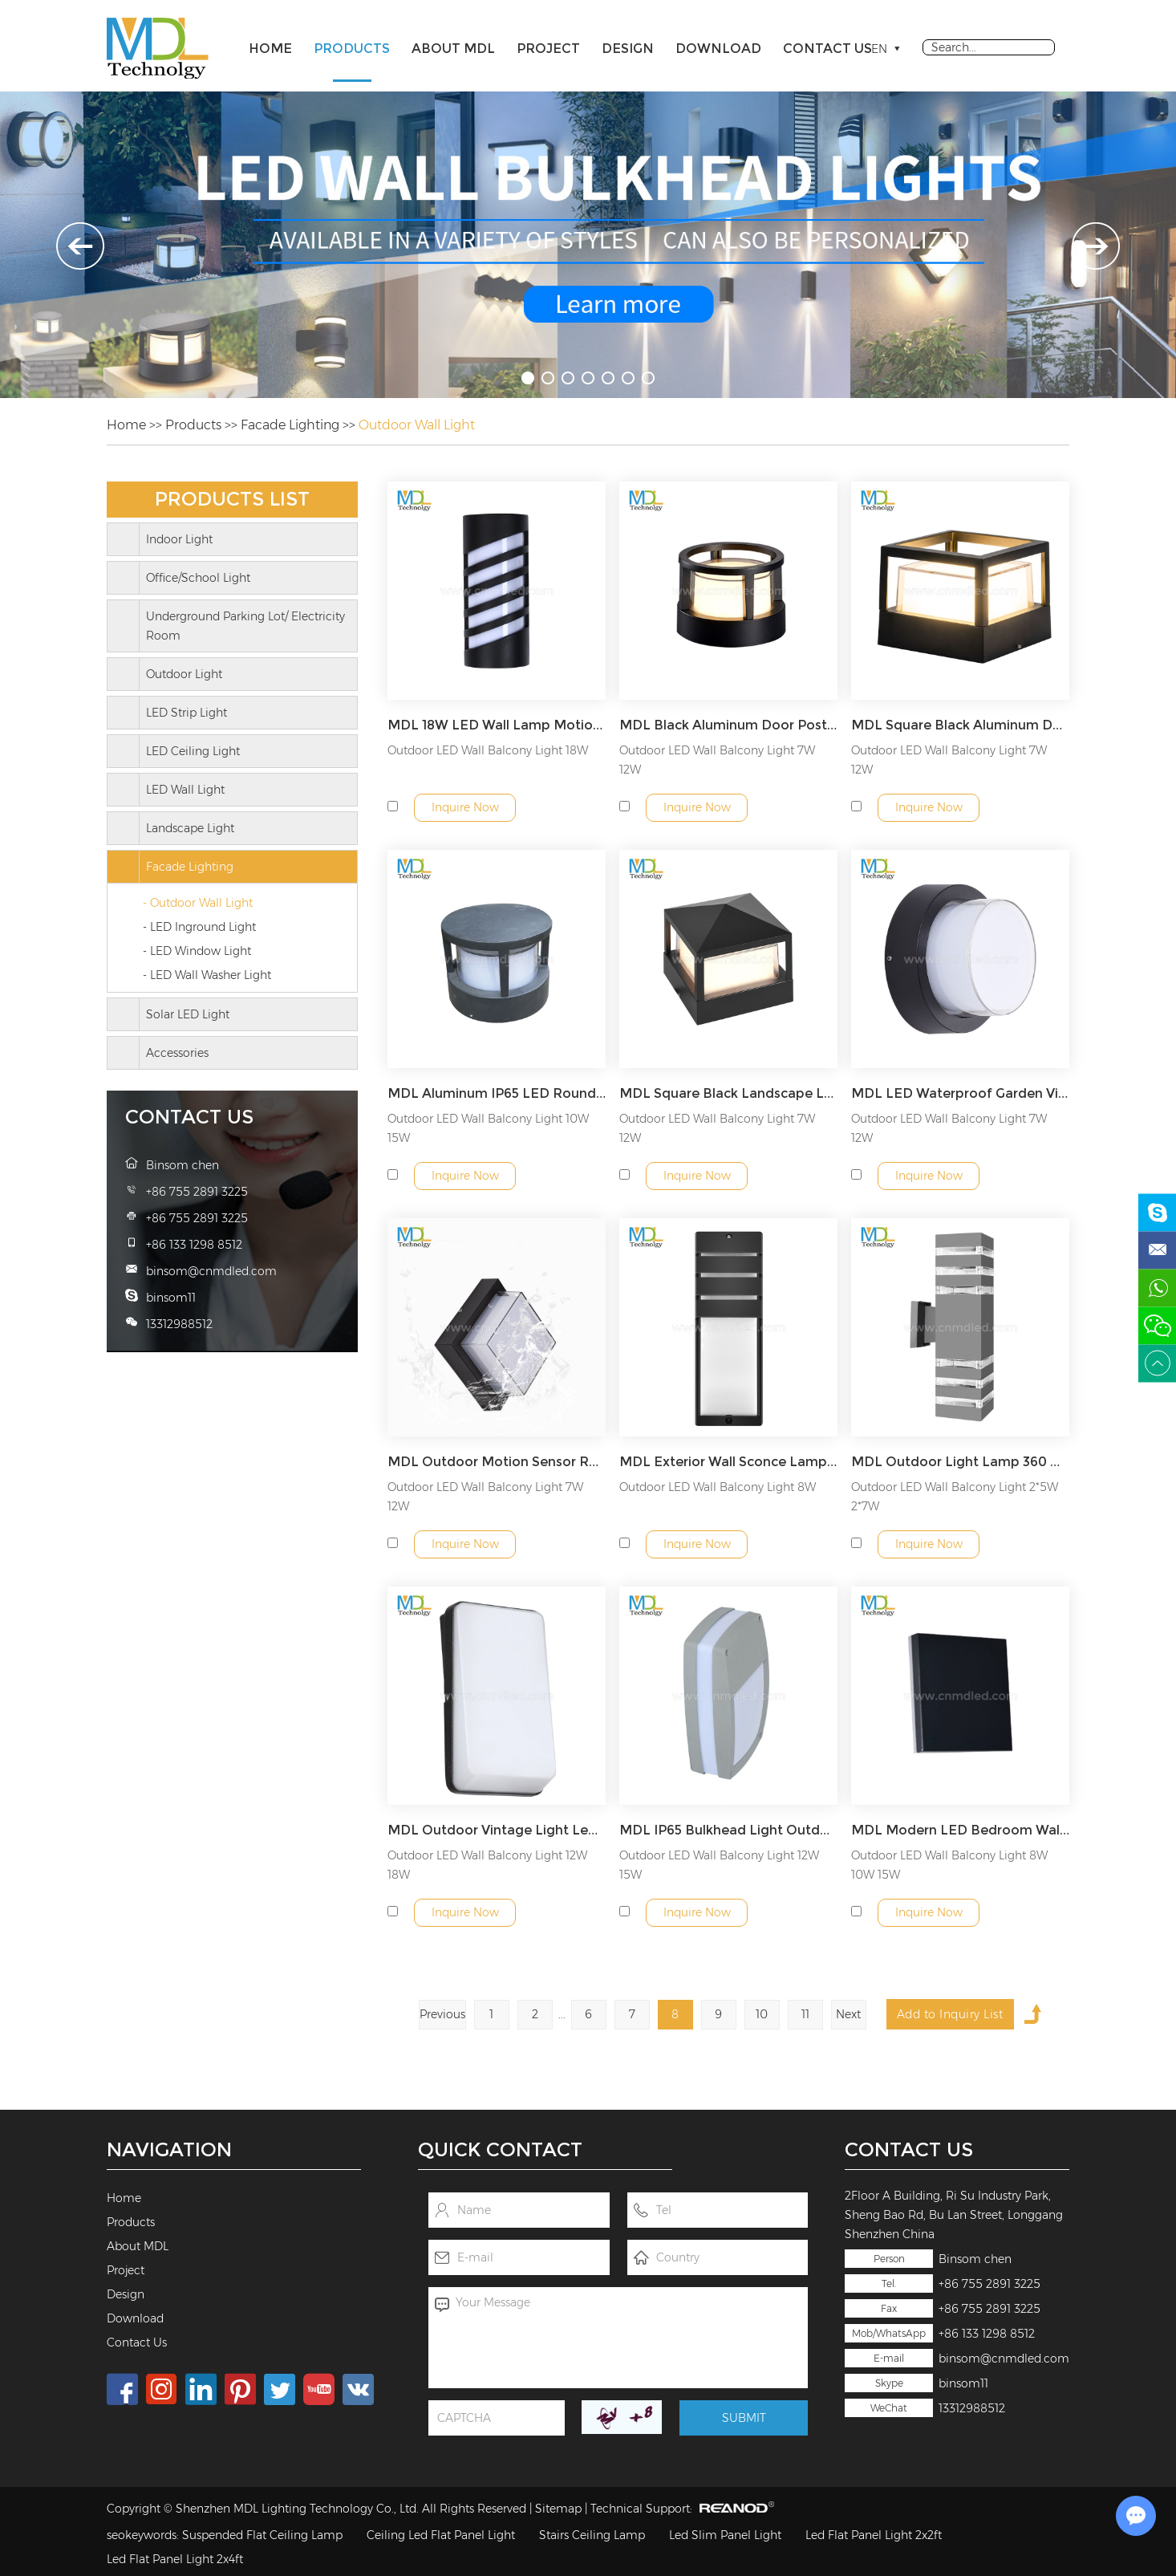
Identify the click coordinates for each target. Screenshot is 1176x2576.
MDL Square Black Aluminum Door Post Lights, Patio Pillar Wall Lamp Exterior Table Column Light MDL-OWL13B (960, 725)
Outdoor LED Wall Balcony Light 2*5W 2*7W (954, 1497)
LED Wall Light (185, 789)
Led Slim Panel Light (725, 2535)
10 (762, 2014)
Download (718, 48)
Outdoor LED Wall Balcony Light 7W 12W (717, 760)
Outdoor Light (184, 674)
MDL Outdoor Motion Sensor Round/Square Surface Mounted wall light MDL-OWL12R (496, 1461)
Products (352, 48)
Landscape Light (190, 828)
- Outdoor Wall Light (198, 903)
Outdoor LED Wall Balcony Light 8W (717, 1487)
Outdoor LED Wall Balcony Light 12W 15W (719, 1865)
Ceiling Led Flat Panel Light (441, 2535)
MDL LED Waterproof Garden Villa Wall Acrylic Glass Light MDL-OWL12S (960, 1093)
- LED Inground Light (199, 927)
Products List (232, 498)
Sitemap (558, 2508)
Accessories (177, 1053)
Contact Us (827, 48)
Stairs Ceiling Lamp (592, 2535)
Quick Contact (500, 2149)
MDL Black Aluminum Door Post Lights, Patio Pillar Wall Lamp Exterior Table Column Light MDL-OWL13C (728, 725)
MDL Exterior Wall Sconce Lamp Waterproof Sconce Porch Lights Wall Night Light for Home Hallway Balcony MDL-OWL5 (728, 1461)
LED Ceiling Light (193, 751)
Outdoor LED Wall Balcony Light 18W (487, 750)
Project (548, 48)
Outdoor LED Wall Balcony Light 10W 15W (488, 1128)
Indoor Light (179, 539)
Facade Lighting (290, 425)
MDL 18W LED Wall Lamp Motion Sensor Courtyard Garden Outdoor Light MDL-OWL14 (496, 725)
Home (270, 48)
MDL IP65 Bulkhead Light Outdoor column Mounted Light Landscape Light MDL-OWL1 (728, 1830)
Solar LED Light (187, 1014)
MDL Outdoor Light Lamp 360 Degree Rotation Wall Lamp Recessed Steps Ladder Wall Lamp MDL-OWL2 (960, 1461)
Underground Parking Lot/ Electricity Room (245, 626)
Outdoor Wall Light (417, 425)
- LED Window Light (197, 951)
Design (628, 48)
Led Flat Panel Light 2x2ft (873, 2535)
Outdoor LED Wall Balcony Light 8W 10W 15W (949, 1865)
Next (848, 2014)
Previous (442, 2014)
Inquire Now (465, 807)
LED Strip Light (186, 712)
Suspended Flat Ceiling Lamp (262, 2535)
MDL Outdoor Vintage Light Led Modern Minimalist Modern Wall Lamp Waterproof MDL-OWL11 (496, 1830)
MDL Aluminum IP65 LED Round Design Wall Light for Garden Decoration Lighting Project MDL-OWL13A (496, 1093)
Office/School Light (198, 578)
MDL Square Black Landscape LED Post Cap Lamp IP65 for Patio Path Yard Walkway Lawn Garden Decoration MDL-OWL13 (728, 1093)
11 (805, 2014)
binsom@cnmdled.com (1004, 2358)
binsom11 (963, 2383)
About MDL (453, 48)
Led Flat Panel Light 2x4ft (175, 2559)
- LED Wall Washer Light (207, 975)
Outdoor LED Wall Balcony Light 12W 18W (487, 1865)
